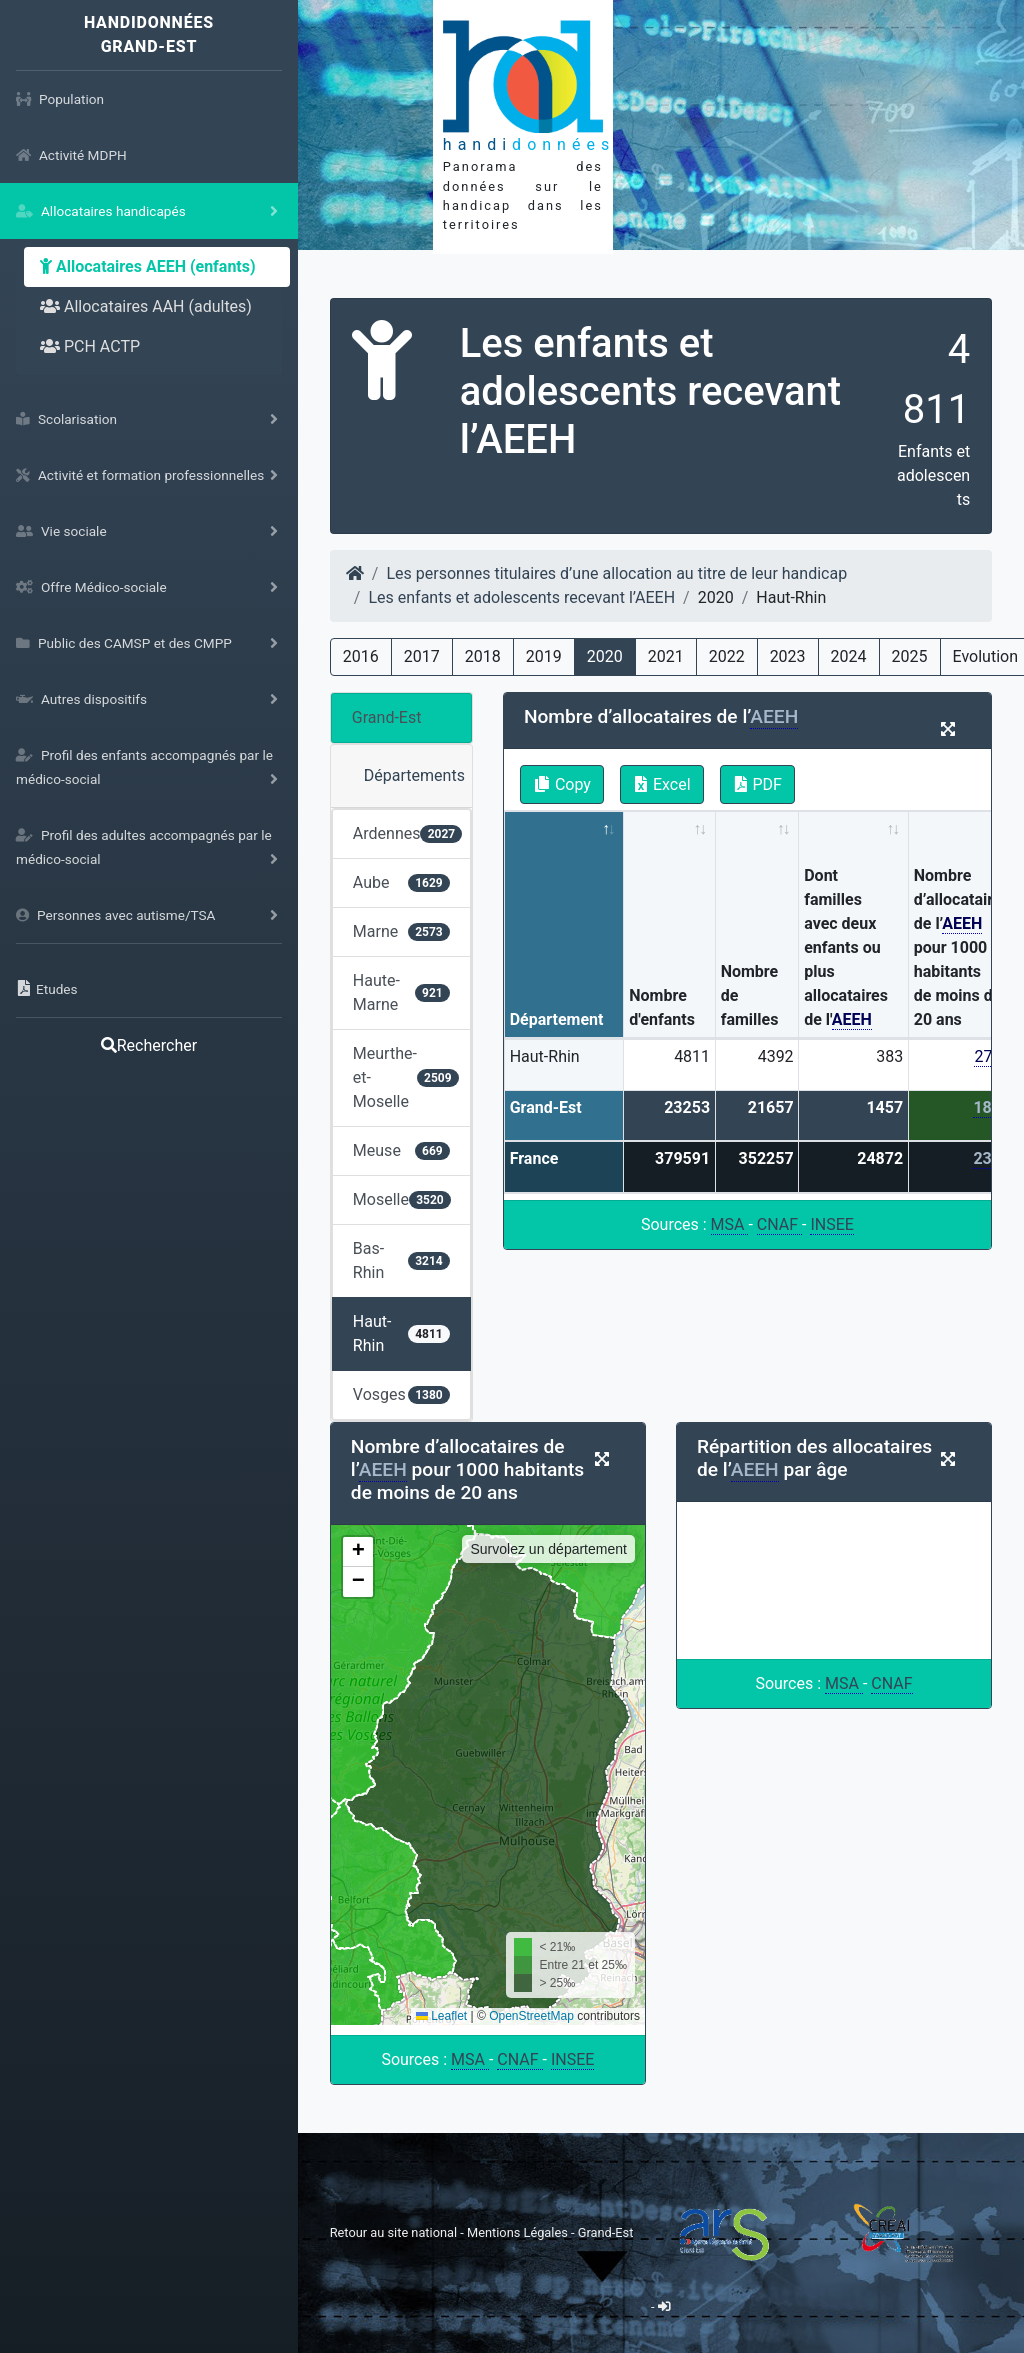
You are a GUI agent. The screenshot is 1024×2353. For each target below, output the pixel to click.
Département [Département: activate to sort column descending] (557, 1019)
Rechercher (149, 1045)
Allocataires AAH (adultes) (146, 306)
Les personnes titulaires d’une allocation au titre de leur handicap (616, 573)
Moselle (402, 1199)
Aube (401, 882)
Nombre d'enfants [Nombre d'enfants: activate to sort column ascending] (662, 1007)
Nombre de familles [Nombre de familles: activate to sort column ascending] (750, 995)
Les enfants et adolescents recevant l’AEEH (521, 597)
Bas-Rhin (401, 1260)
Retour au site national (393, 2231)
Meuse (401, 1150)
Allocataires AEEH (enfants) (148, 266)
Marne (401, 931)
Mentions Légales (519, 2231)
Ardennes (408, 833)
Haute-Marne (401, 992)
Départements (414, 775)
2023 (788, 656)
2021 (666, 656)
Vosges (401, 1394)
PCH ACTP (90, 346)
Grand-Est (387, 717)
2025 (910, 656)
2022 (727, 656)
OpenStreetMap (531, 2016)
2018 (483, 656)
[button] (358, 1552)
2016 (361, 656)
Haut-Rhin (401, 1333)
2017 (422, 656)
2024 (849, 656)
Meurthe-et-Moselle (406, 1077)
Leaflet (441, 2016)
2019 (544, 656)
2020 (605, 656)
